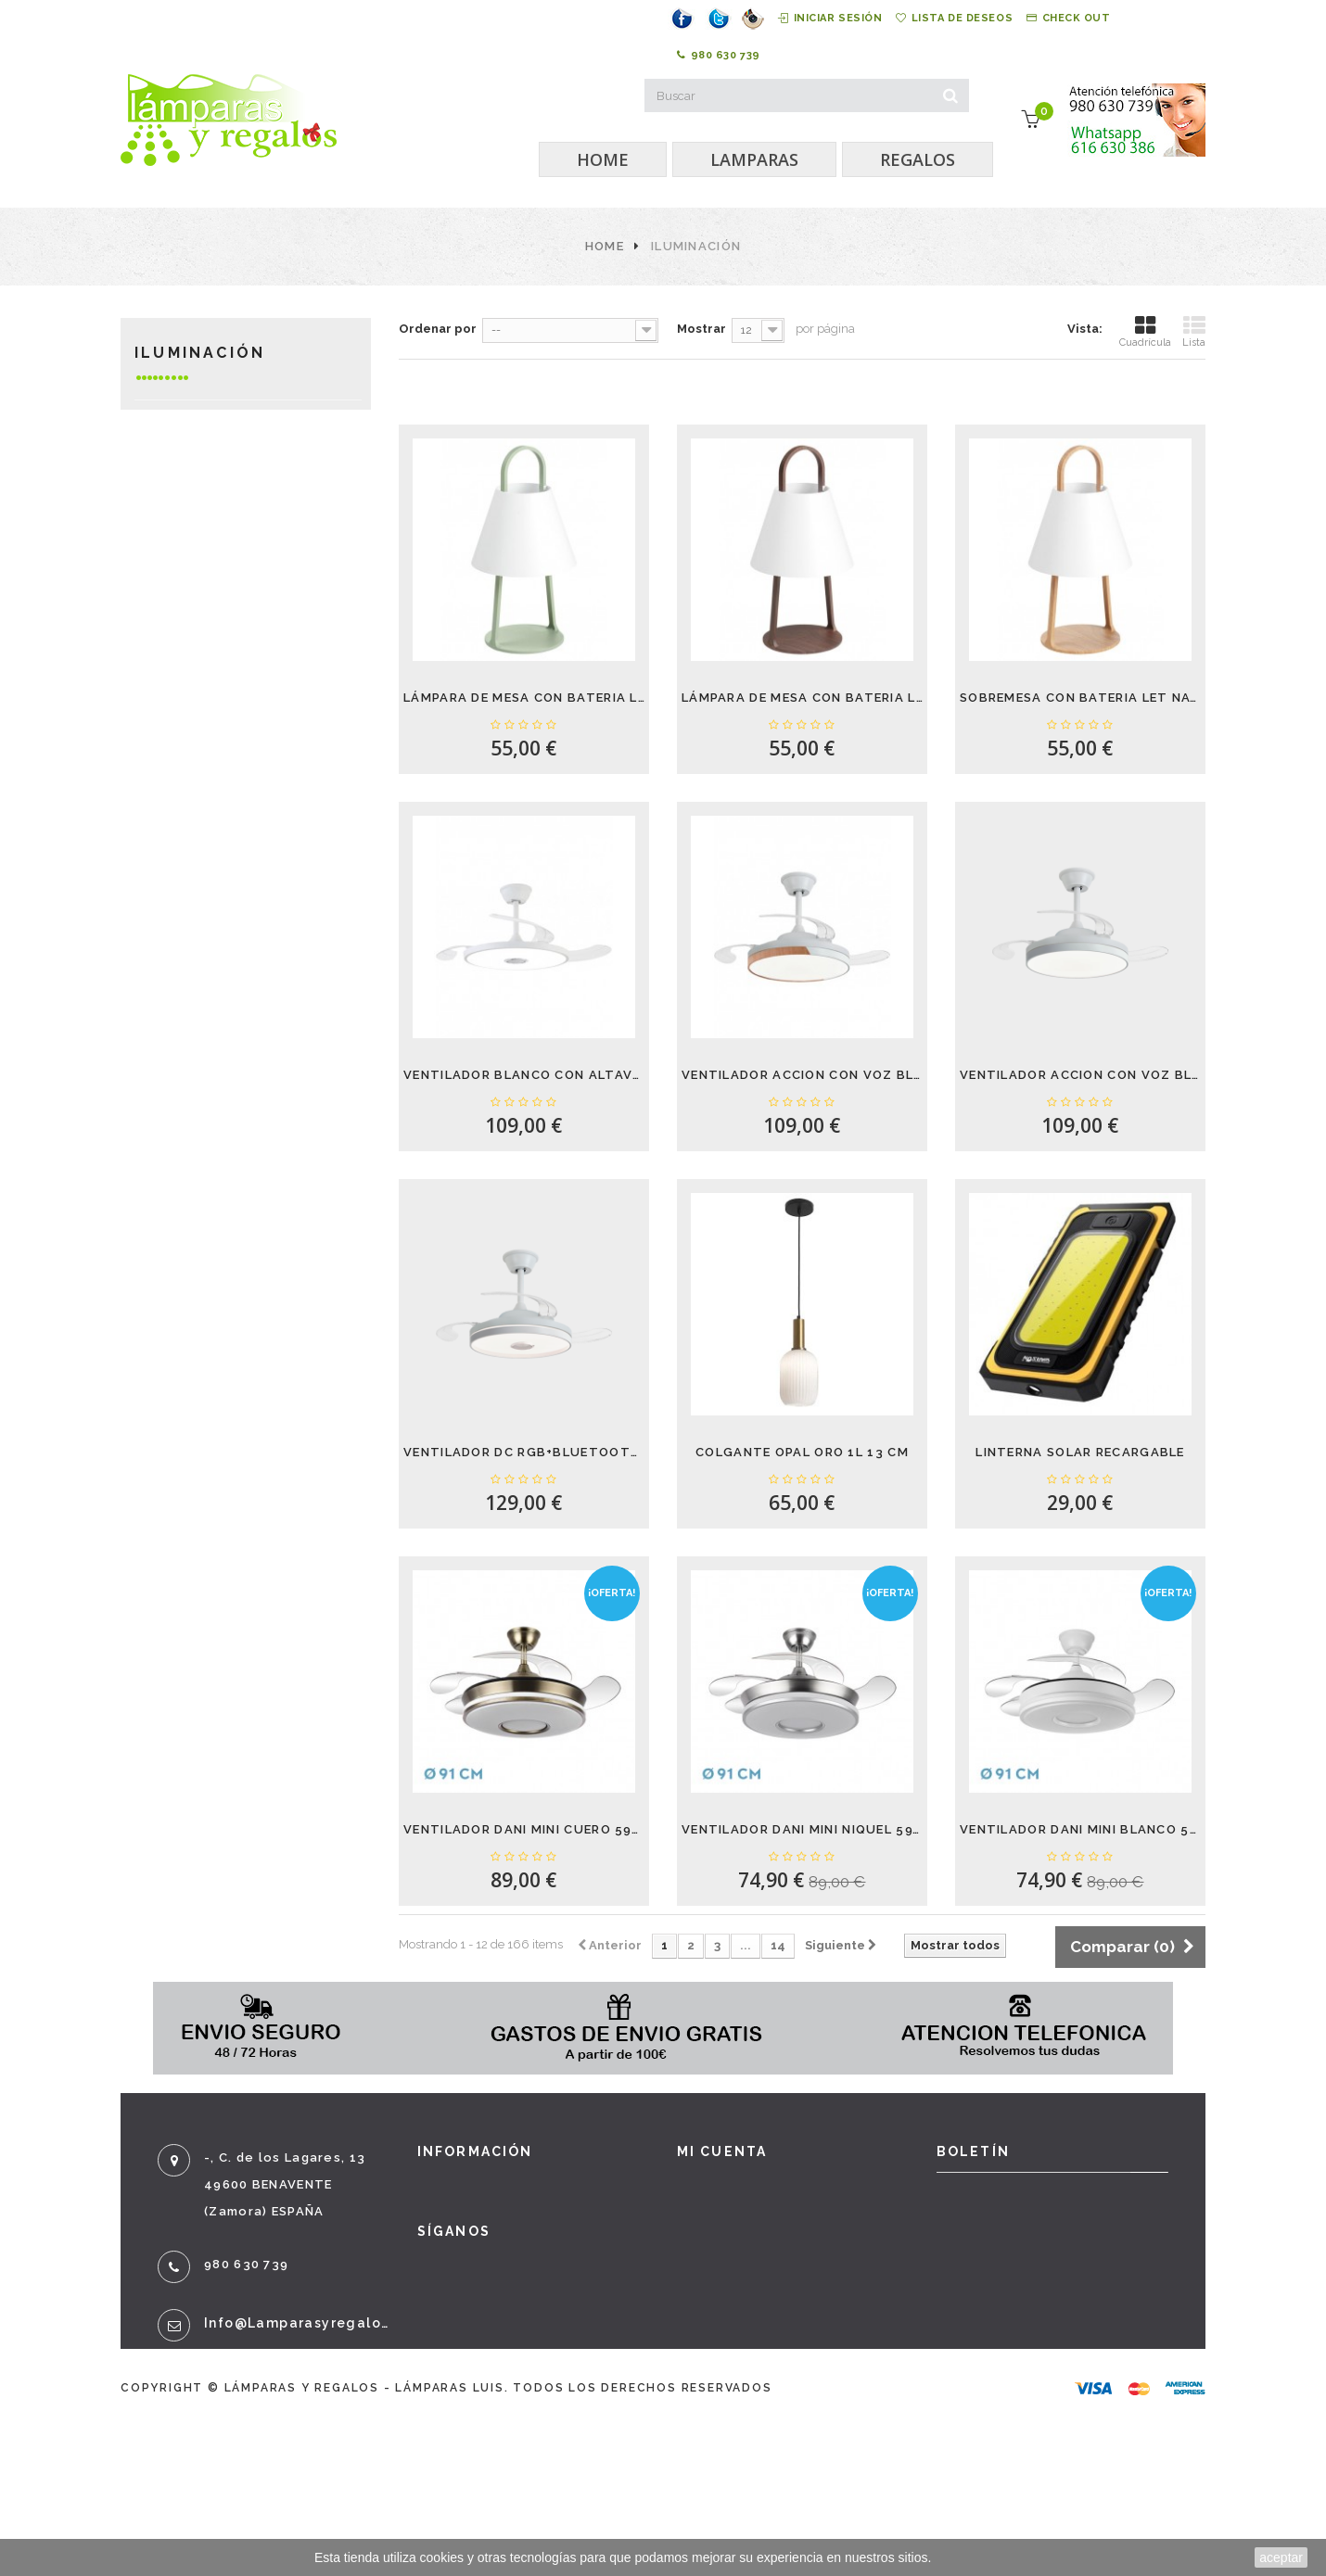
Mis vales (712, 2326)
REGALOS (917, 159)
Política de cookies (492, 2432)
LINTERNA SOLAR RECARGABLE (1080, 1452)
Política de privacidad (502, 2397)
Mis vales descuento (755, 2221)
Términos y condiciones (506, 2326)
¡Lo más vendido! (480, 2256)
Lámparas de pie (213, 635)
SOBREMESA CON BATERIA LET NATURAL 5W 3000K (1080, 697)
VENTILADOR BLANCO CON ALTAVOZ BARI (523, 1075)
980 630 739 (718, 55)
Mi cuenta (722, 2151)
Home (604, 246)
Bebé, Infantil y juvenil (214, 872)
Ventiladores (207, 469)
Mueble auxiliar (216, 774)
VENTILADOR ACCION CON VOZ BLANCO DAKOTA (1080, 1075)
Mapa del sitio (473, 2467)
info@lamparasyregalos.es (296, 2323)
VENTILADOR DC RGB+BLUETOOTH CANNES (523, 1452)
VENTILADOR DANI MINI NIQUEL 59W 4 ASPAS (802, 1829)
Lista (1193, 331)
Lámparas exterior (227, 608)
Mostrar (701, 329)
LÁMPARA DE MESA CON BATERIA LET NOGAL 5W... (802, 697)
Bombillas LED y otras (241, 663)
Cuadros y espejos (226, 802)
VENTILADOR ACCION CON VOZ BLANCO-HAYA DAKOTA (802, 1075)
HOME (603, 159)
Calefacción (201, 496)
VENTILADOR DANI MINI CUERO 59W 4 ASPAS (523, 1829)
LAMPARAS (754, 159)
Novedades (460, 2221)
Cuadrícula (1145, 331)
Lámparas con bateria (236, 441)
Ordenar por (438, 329)
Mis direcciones (736, 2256)
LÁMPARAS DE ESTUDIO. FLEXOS (237, 705)
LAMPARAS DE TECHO (227, 524)
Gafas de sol (202, 830)
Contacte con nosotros (505, 2291)
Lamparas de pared (225, 580)
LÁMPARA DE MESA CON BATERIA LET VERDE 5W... (523, 697)
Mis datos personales (757, 2291)
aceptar (1281, 2557)
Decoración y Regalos (241, 747)
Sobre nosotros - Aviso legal (527, 2361)
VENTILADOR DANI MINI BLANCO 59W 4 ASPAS (1080, 1829)
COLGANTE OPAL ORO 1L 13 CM (802, 1452)
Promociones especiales (509, 2185)
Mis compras (724, 2185)
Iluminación (200, 413)
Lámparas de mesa (221, 552)
